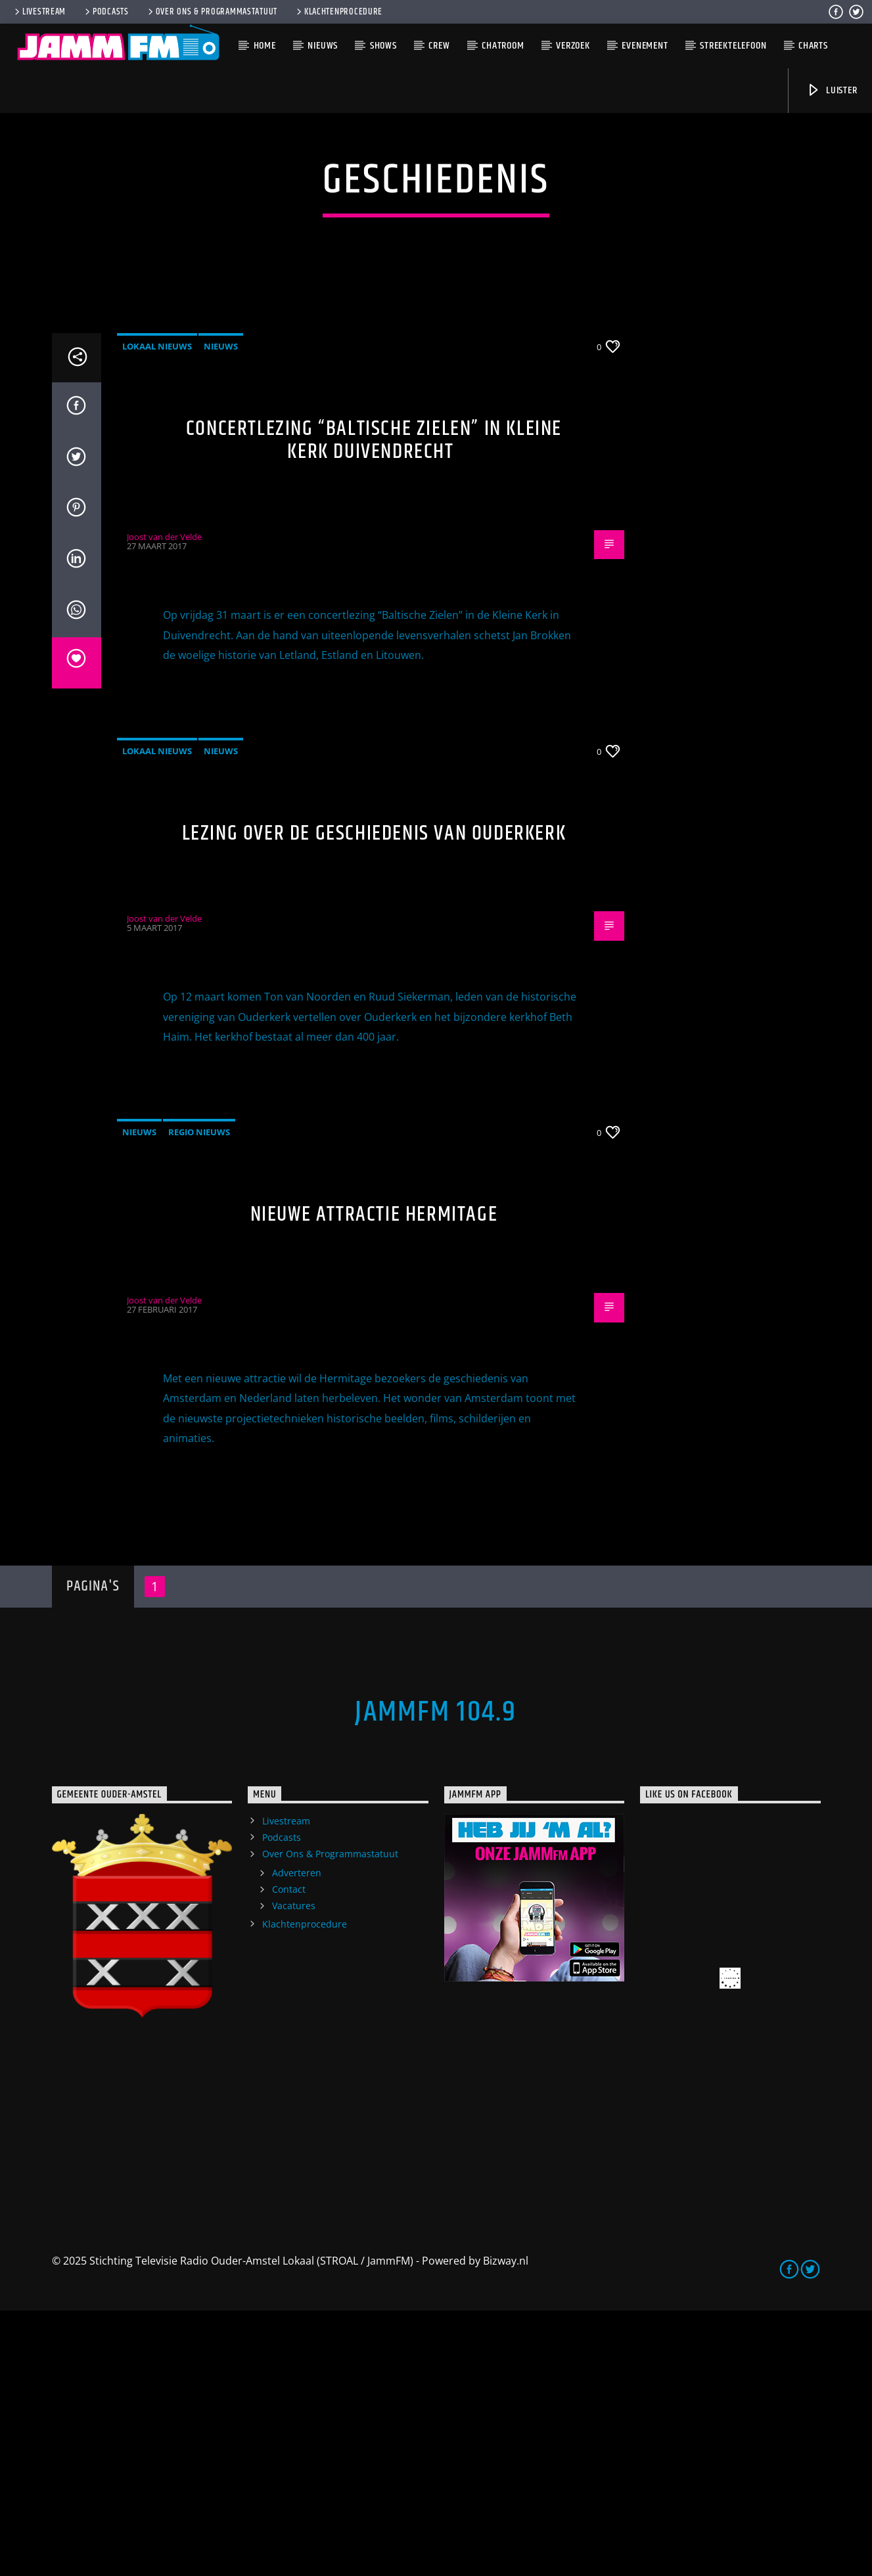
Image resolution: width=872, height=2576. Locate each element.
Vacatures (293, 2171)
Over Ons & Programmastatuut (211, 12)
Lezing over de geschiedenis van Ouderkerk (374, 1099)
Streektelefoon (733, 45)
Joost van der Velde (164, 802)
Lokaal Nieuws (157, 612)
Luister (831, 90)
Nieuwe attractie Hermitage (374, 1480)
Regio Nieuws (199, 1397)
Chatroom (503, 45)
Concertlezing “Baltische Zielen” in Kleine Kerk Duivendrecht (374, 705)
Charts (813, 45)
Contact (289, 2154)
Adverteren (296, 2138)
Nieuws (323, 45)
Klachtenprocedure (338, 12)
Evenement (645, 45)
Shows (383, 45)
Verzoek (573, 45)
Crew (438, 45)
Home (265, 45)
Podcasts (106, 12)
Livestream (39, 12)
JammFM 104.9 (435, 1977)
